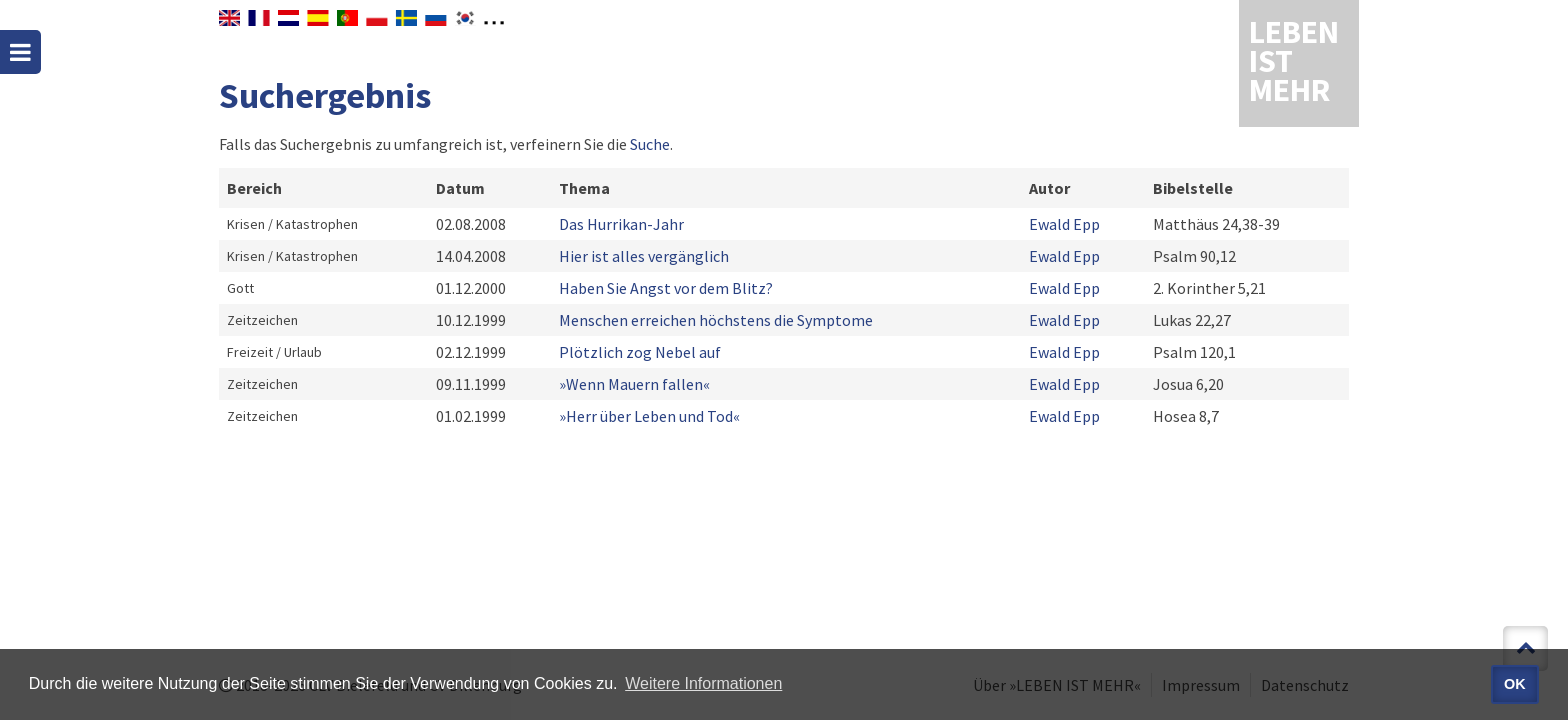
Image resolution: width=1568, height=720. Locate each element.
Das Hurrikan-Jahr (621, 224)
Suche (650, 144)
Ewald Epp (1064, 224)
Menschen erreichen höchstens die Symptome (716, 320)
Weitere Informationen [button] (703, 683)
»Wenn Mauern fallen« (634, 384)
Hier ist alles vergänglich (644, 256)
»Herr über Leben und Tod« (649, 416)
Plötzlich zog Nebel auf (640, 352)
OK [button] (1515, 684)
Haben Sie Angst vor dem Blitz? (666, 288)
